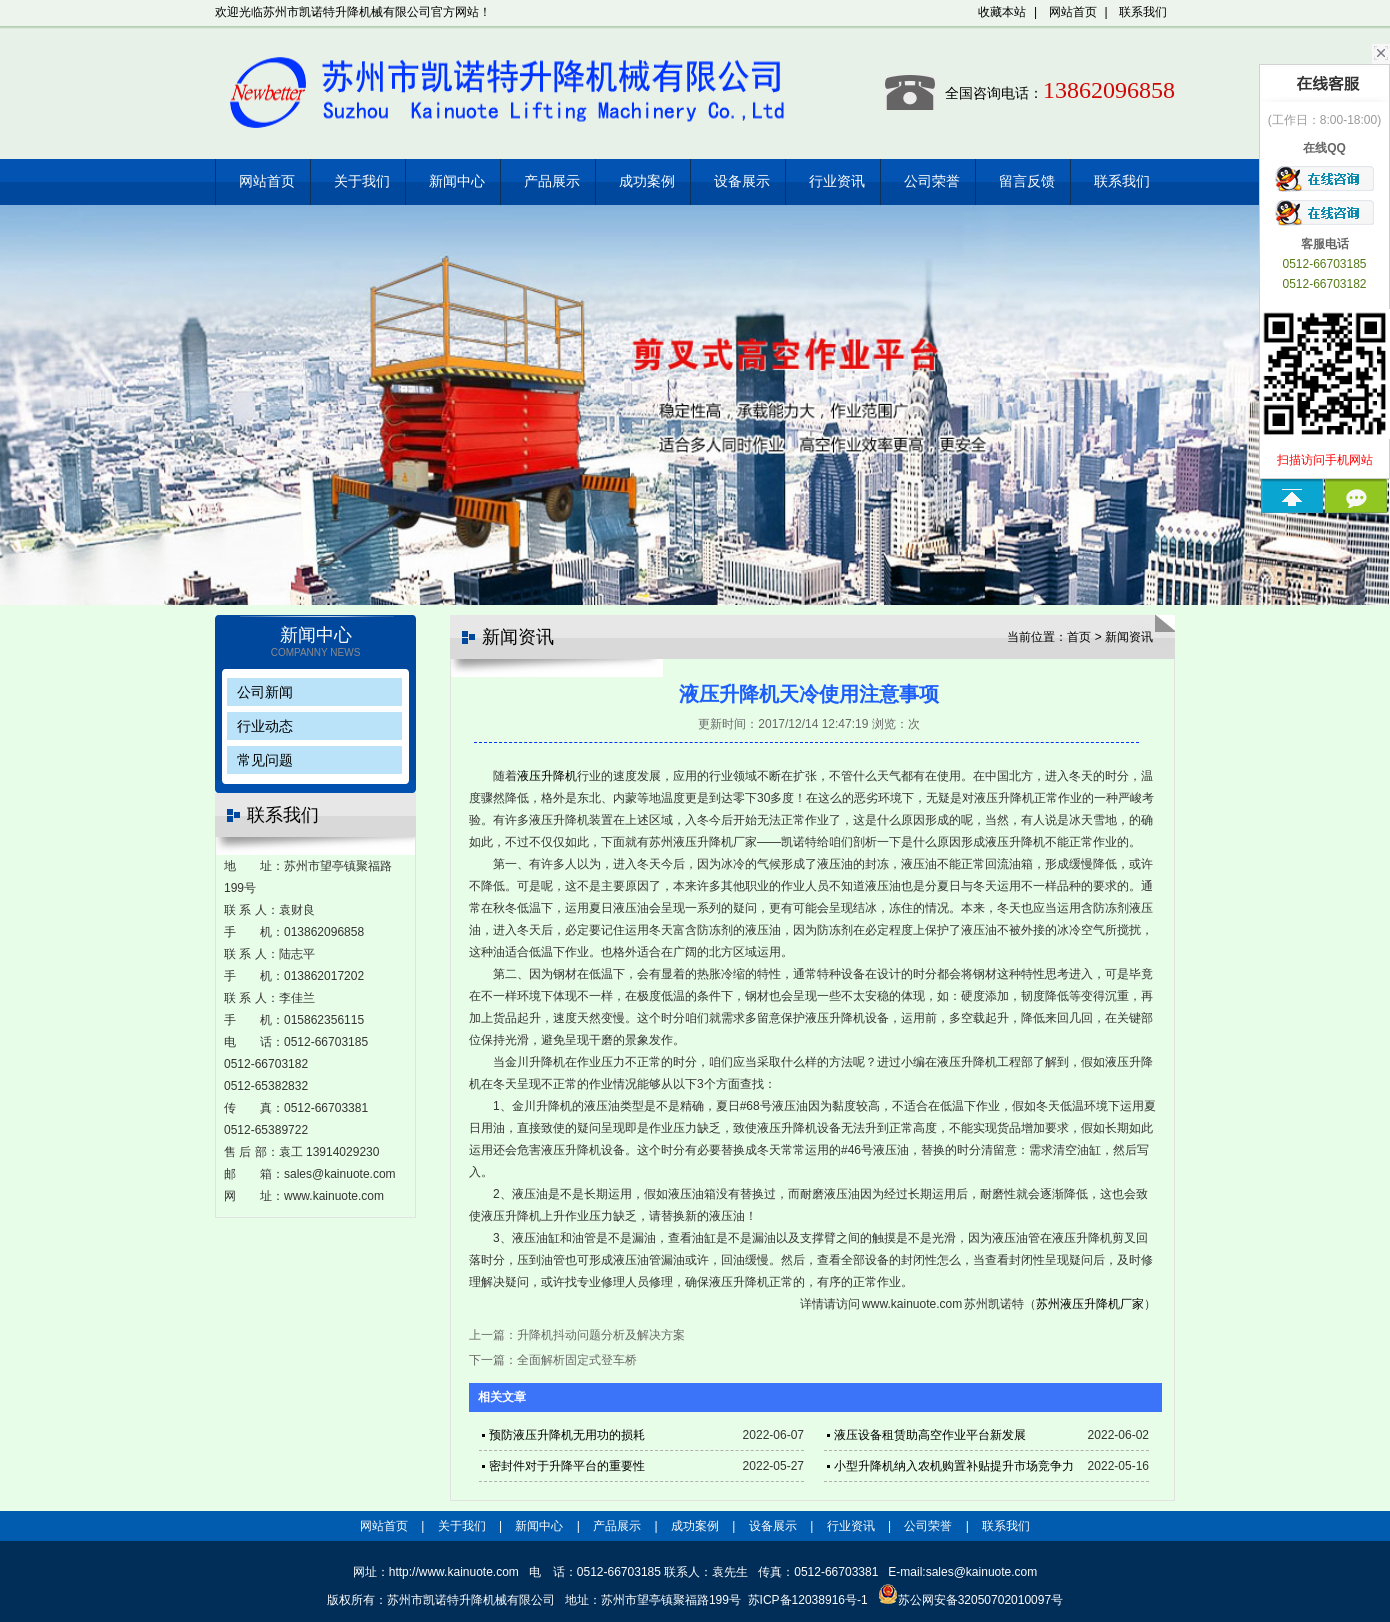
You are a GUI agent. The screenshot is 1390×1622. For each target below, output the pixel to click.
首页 (1079, 637)
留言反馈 (1027, 181)
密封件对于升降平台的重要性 (567, 1466)
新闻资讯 (1129, 637)
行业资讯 (837, 181)
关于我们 (362, 181)
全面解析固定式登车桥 (577, 1360)
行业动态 (265, 726)
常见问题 (265, 760)
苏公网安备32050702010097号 (970, 1600)
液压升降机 (547, 776)
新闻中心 (457, 181)
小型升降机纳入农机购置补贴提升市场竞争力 (954, 1466)
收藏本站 (1002, 12)
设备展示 (742, 181)
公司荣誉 (932, 181)
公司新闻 (265, 692)
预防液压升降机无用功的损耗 (567, 1435)
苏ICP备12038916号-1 (808, 1600)
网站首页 (1073, 12)
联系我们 (1143, 12)
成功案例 (647, 181)
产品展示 (552, 181)
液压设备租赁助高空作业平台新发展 (930, 1435)
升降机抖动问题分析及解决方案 (601, 1335)
